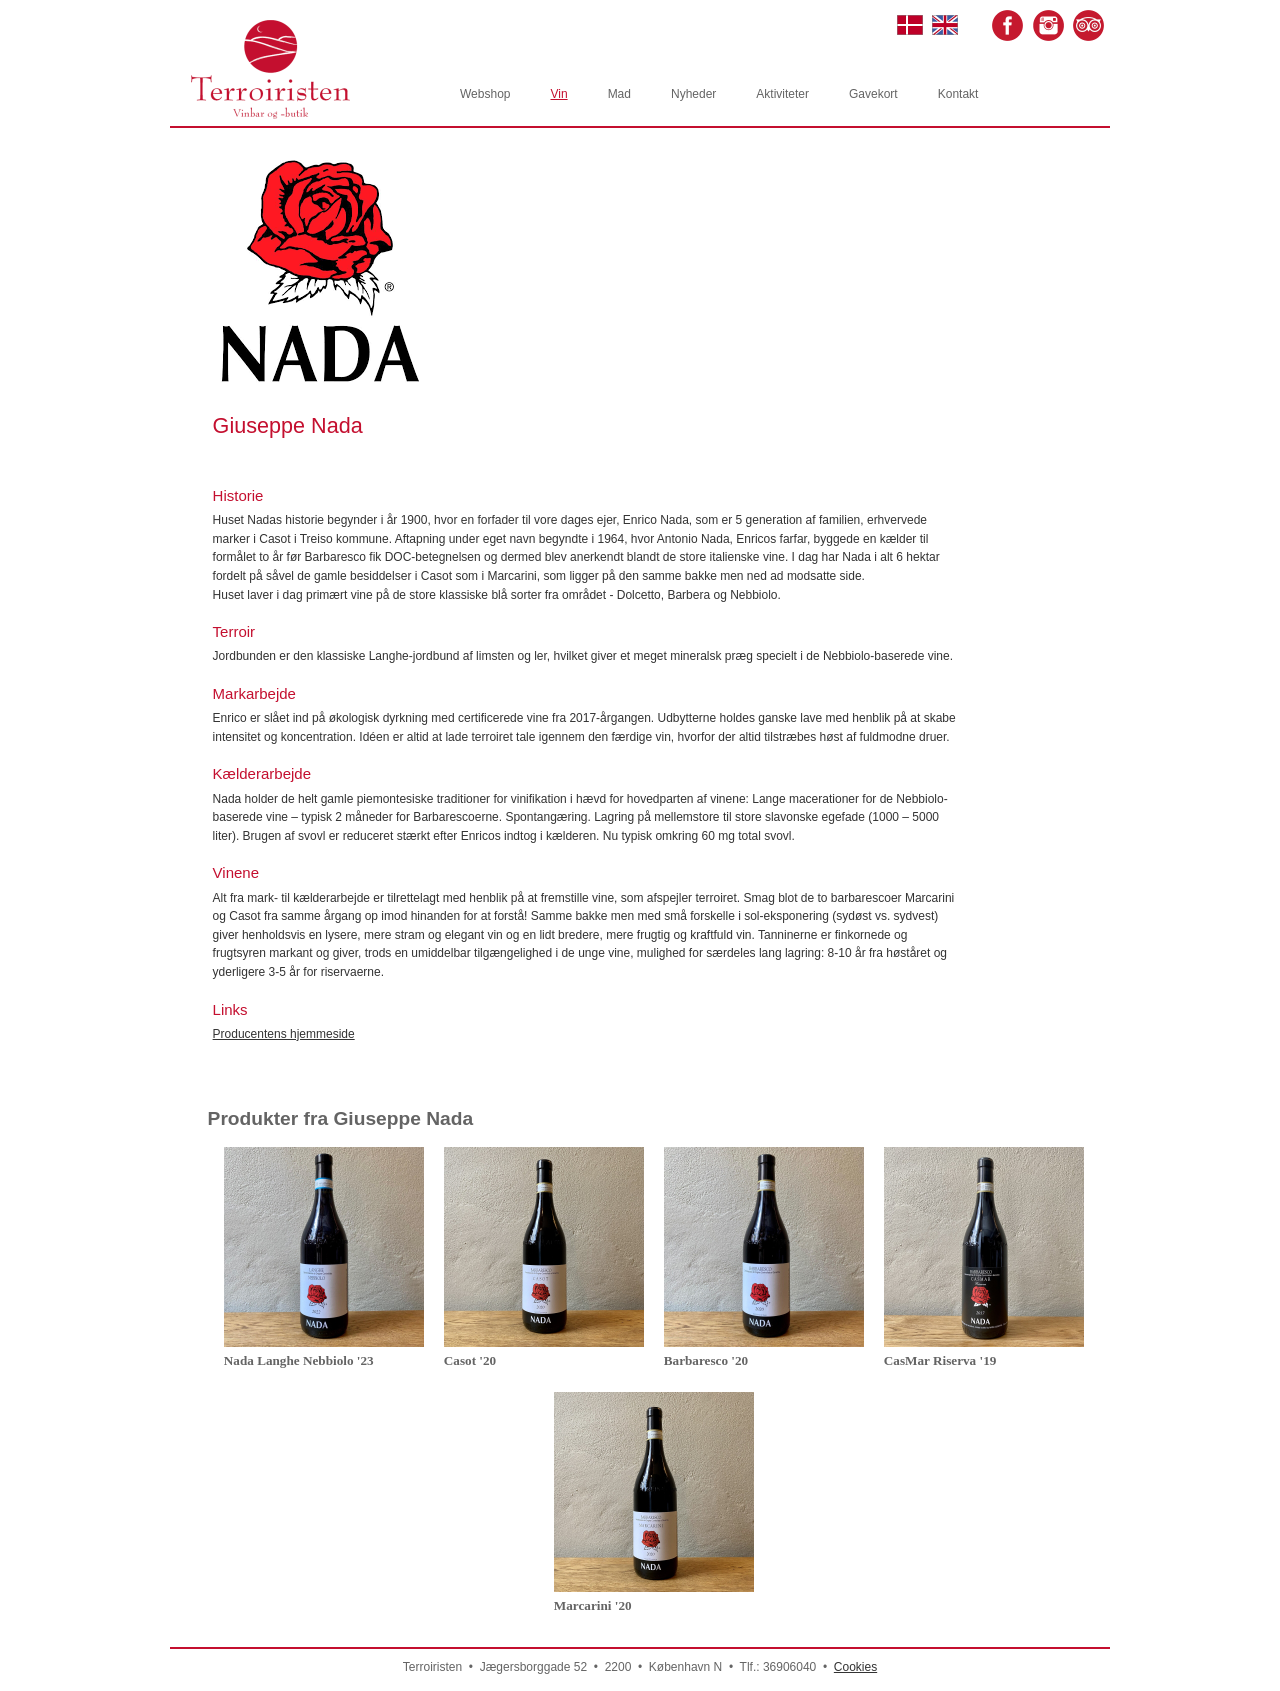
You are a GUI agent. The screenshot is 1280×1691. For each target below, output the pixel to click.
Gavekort (873, 94)
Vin (558, 94)
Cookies (855, 1667)
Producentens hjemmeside (284, 1034)
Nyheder (693, 94)
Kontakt (958, 94)
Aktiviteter (782, 94)
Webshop (485, 94)
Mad (619, 94)
